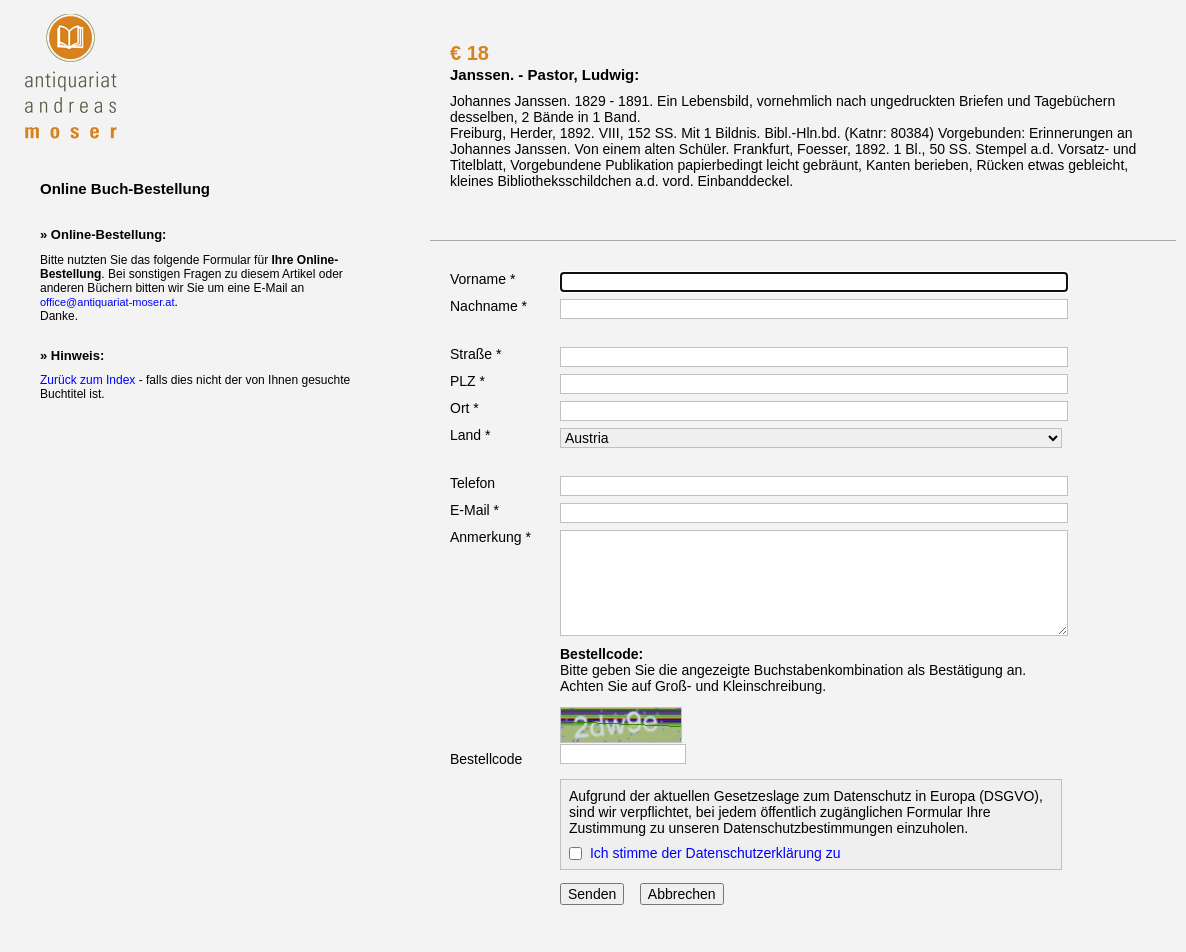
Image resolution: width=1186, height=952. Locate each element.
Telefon (472, 483)
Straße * (475, 354)
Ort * (464, 408)
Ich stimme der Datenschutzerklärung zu (715, 853)
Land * (470, 435)
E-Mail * (474, 510)
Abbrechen (682, 894)
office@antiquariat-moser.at (107, 302)
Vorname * (482, 279)
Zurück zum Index (87, 380)
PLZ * (467, 381)
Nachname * (488, 306)
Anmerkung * (490, 537)
